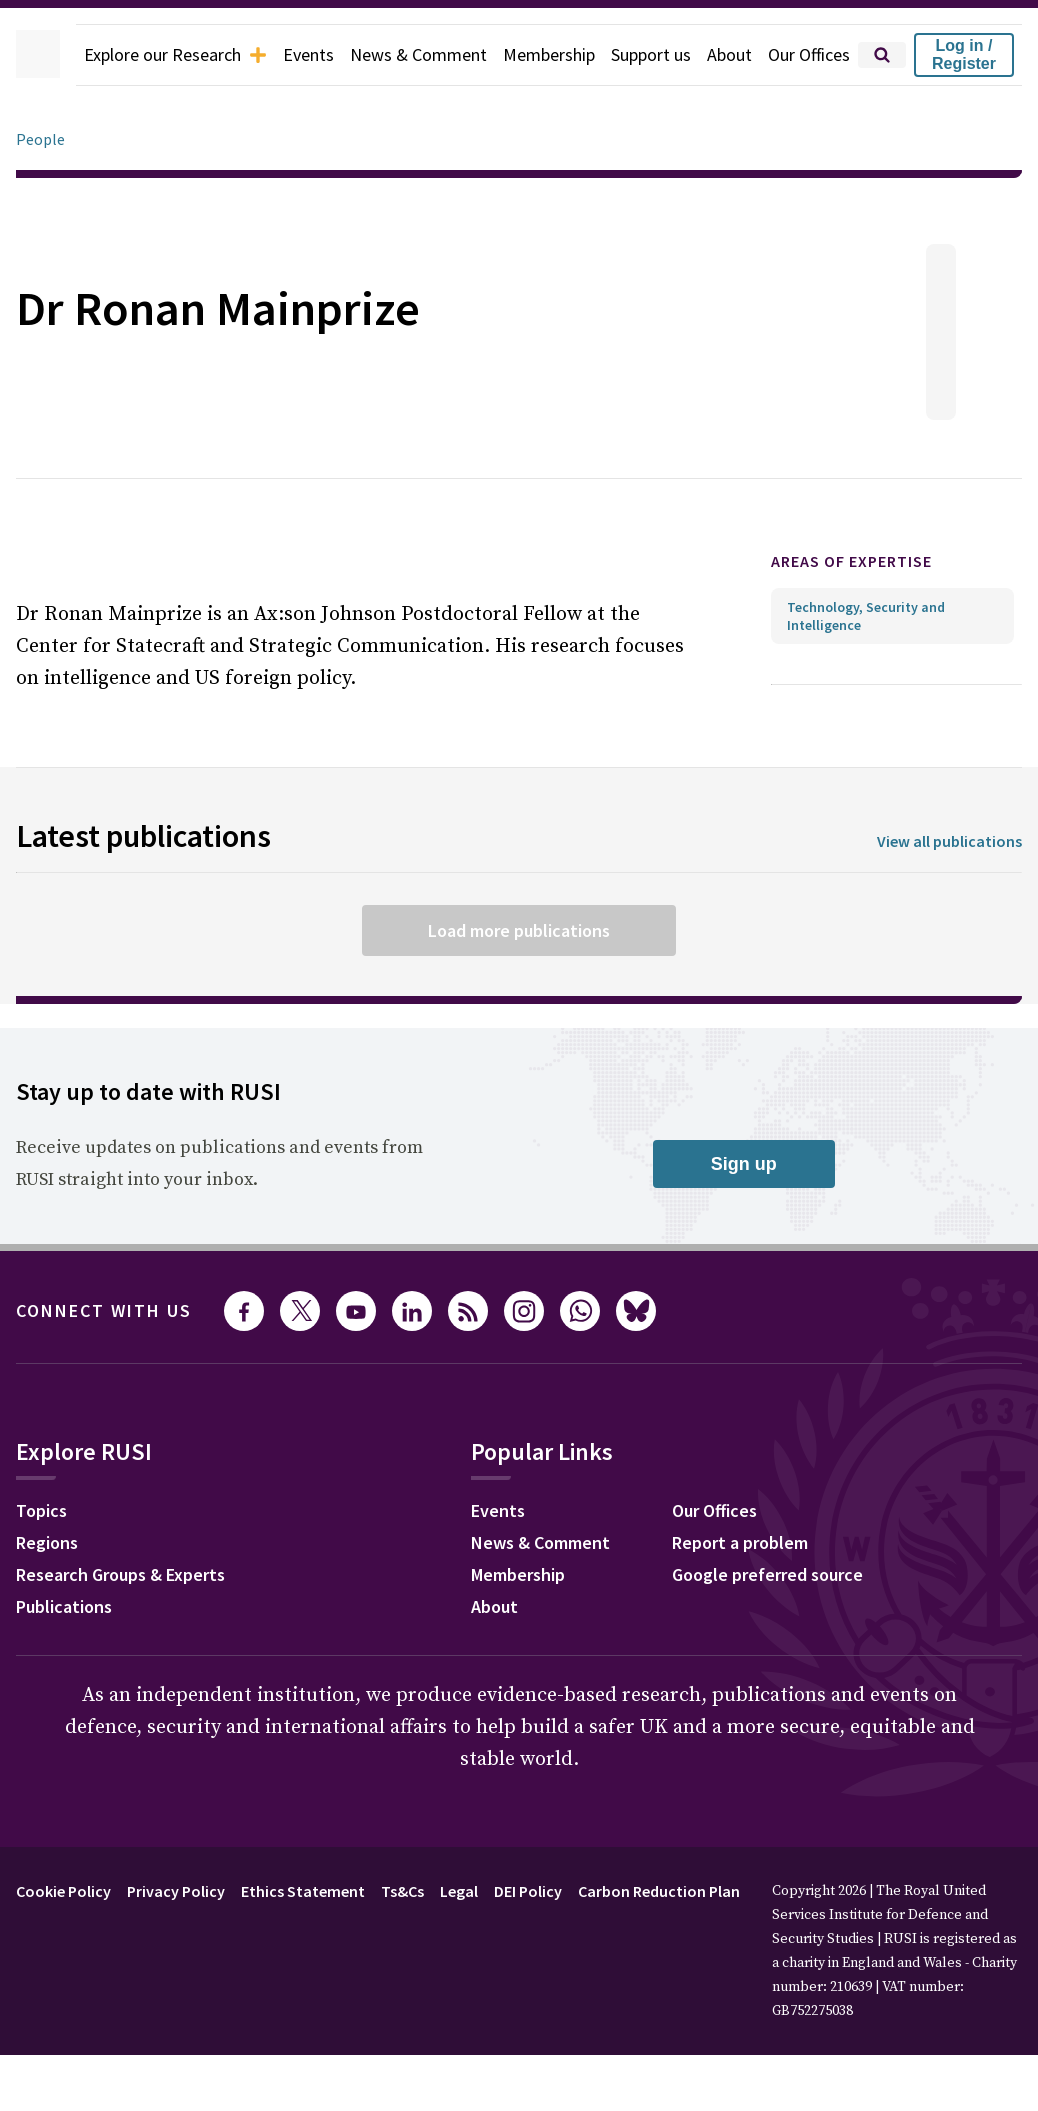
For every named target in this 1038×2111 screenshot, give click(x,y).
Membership (537, 55)
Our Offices (814, 55)
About (729, 55)
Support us (646, 55)
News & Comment (399, 55)
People (41, 139)
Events (283, 55)
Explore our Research (140, 55)
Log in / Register (974, 54)
